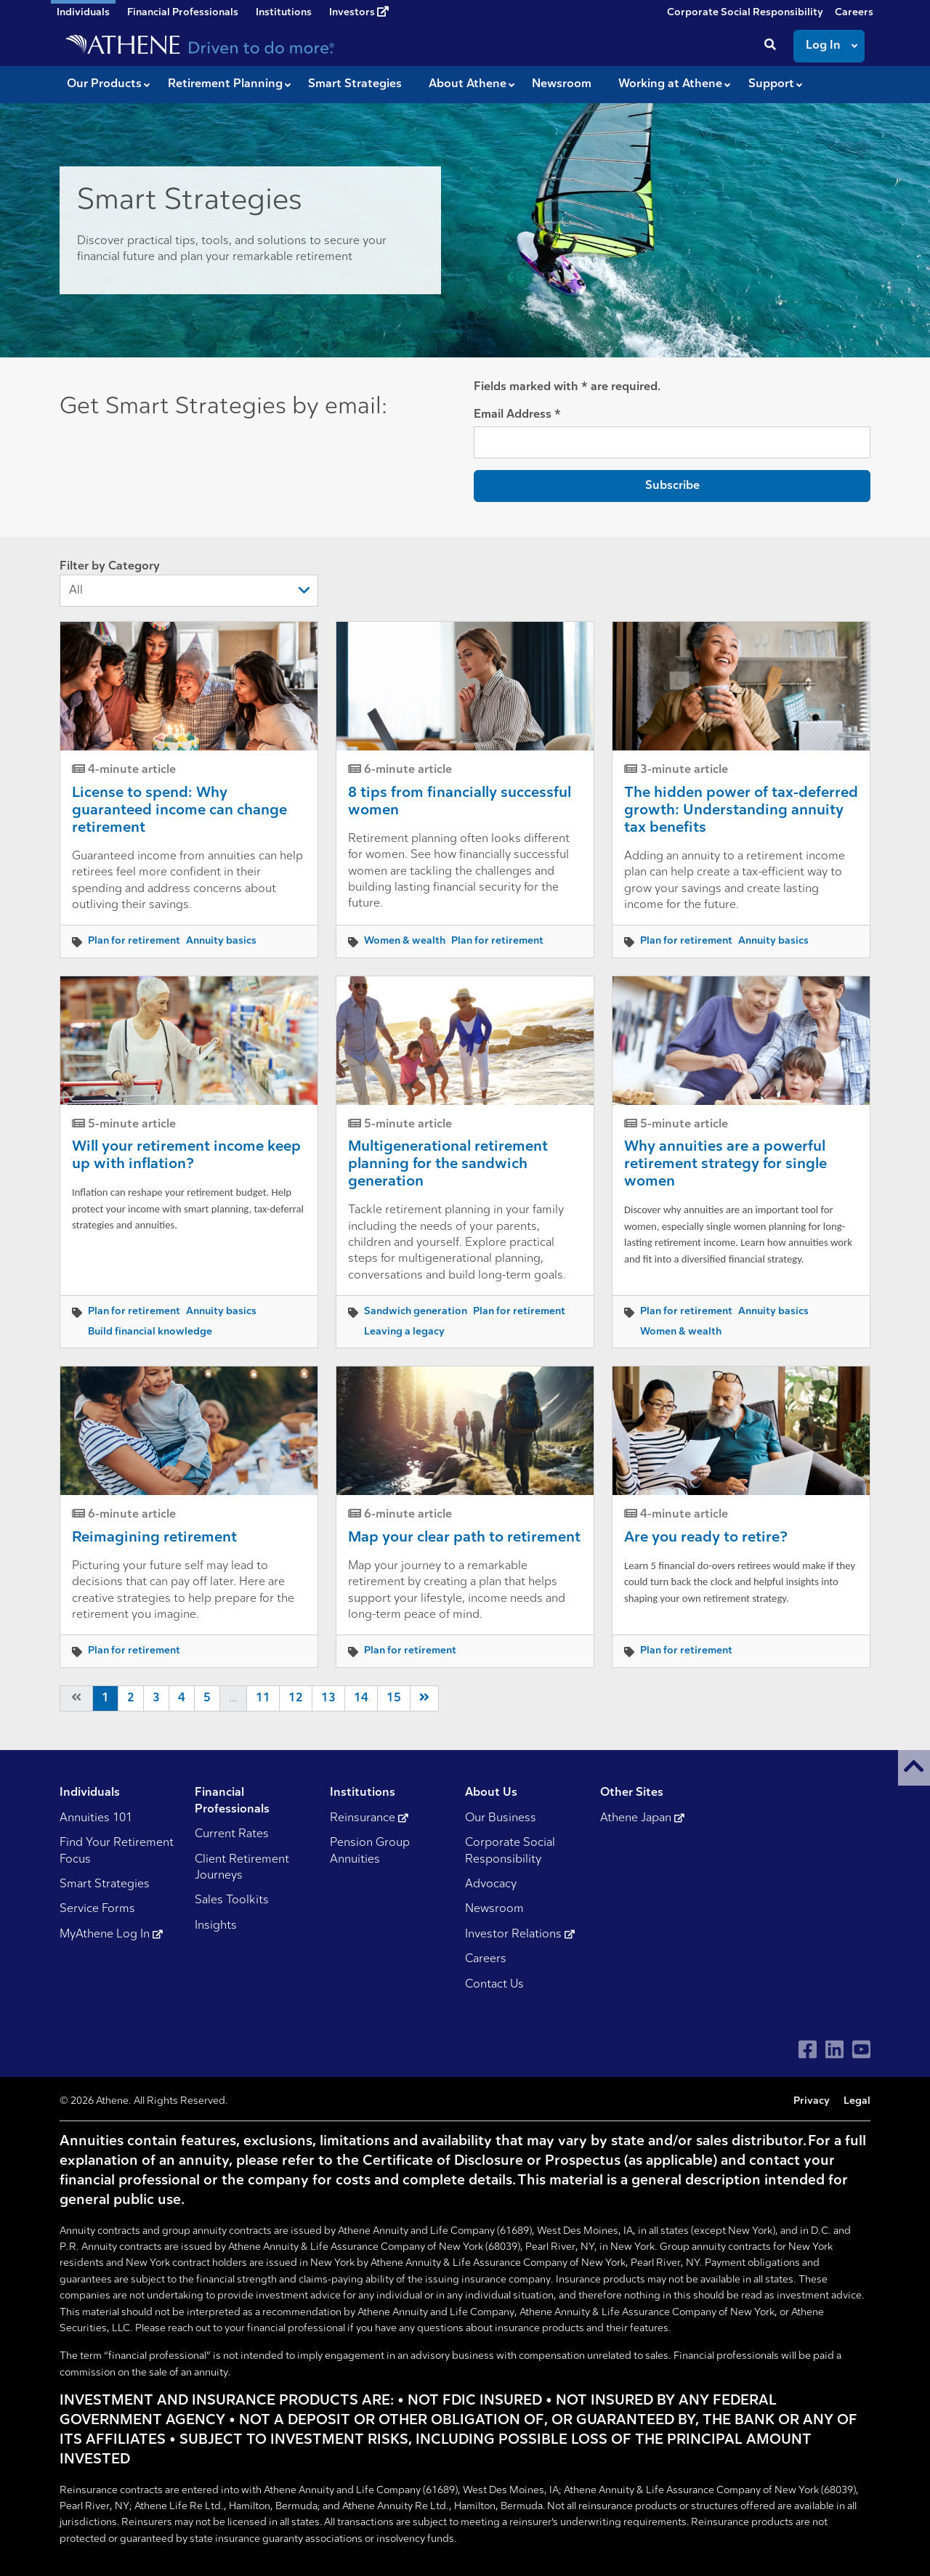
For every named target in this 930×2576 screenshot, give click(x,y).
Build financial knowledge (150, 1332)
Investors (359, 12)
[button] (914, 1768)
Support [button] (771, 84)
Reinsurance (369, 1818)
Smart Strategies (105, 1884)
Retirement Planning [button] (225, 84)
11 (263, 1698)
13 (328, 1698)
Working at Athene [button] (670, 84)
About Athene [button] (467, 84)
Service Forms (97, 1909)
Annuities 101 (96, 1818)
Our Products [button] (104, 84)
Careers (854, 12)
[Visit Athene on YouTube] (861, 2049)
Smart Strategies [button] (355, 84)
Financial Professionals (182, 12)
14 (361, 1698)
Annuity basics (221, 941)
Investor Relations (520, 1934)
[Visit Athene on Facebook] (807, 2049)
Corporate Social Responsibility (745, 12)
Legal (857, 2101)
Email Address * (517, 415)
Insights (216, 1926)
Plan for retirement (134, 941)
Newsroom (494, 1909)
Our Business (500, 1818)
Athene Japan (642, 1818)
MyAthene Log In (111, 1934)
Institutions (284, 12)
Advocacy (491, 1884)
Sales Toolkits (232, 1900)
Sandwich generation (415, 1311)
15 (394, 1698)
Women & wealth (404, 941)
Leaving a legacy (404, 1332)
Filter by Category (189, 584)
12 (295, 1698)
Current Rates (232, 1834)
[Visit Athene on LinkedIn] (834, 2049)
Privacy (811, 2101)
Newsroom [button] (561, 84)
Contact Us (494, 1984)
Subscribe (672, 486)
